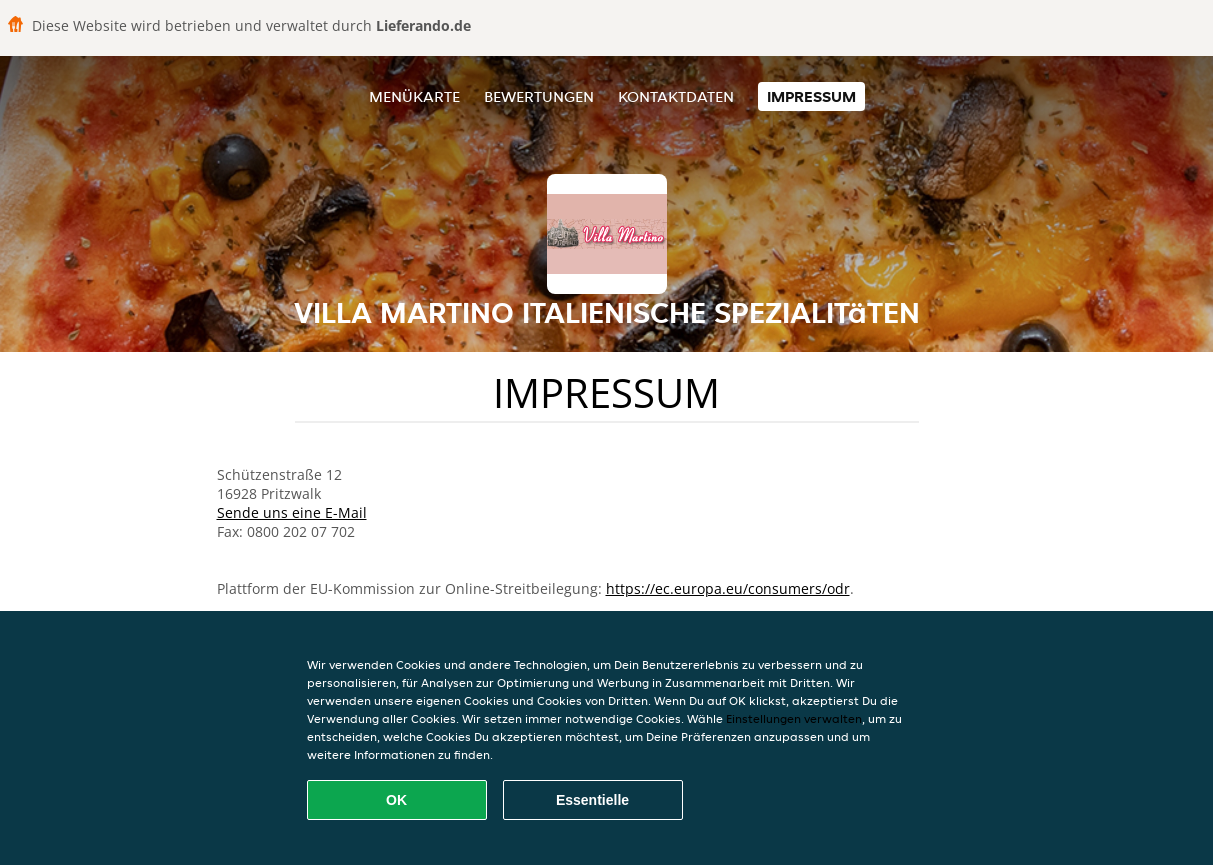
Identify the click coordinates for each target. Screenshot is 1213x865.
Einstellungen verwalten (794, 718)
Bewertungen (539, 96)
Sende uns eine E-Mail (292, 512)
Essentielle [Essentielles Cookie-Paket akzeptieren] (592, 800)
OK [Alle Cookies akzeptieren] (396, 800)
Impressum (811, 96)
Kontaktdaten (676, 96)
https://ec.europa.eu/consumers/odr (728, 588)
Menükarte (414, 96)
